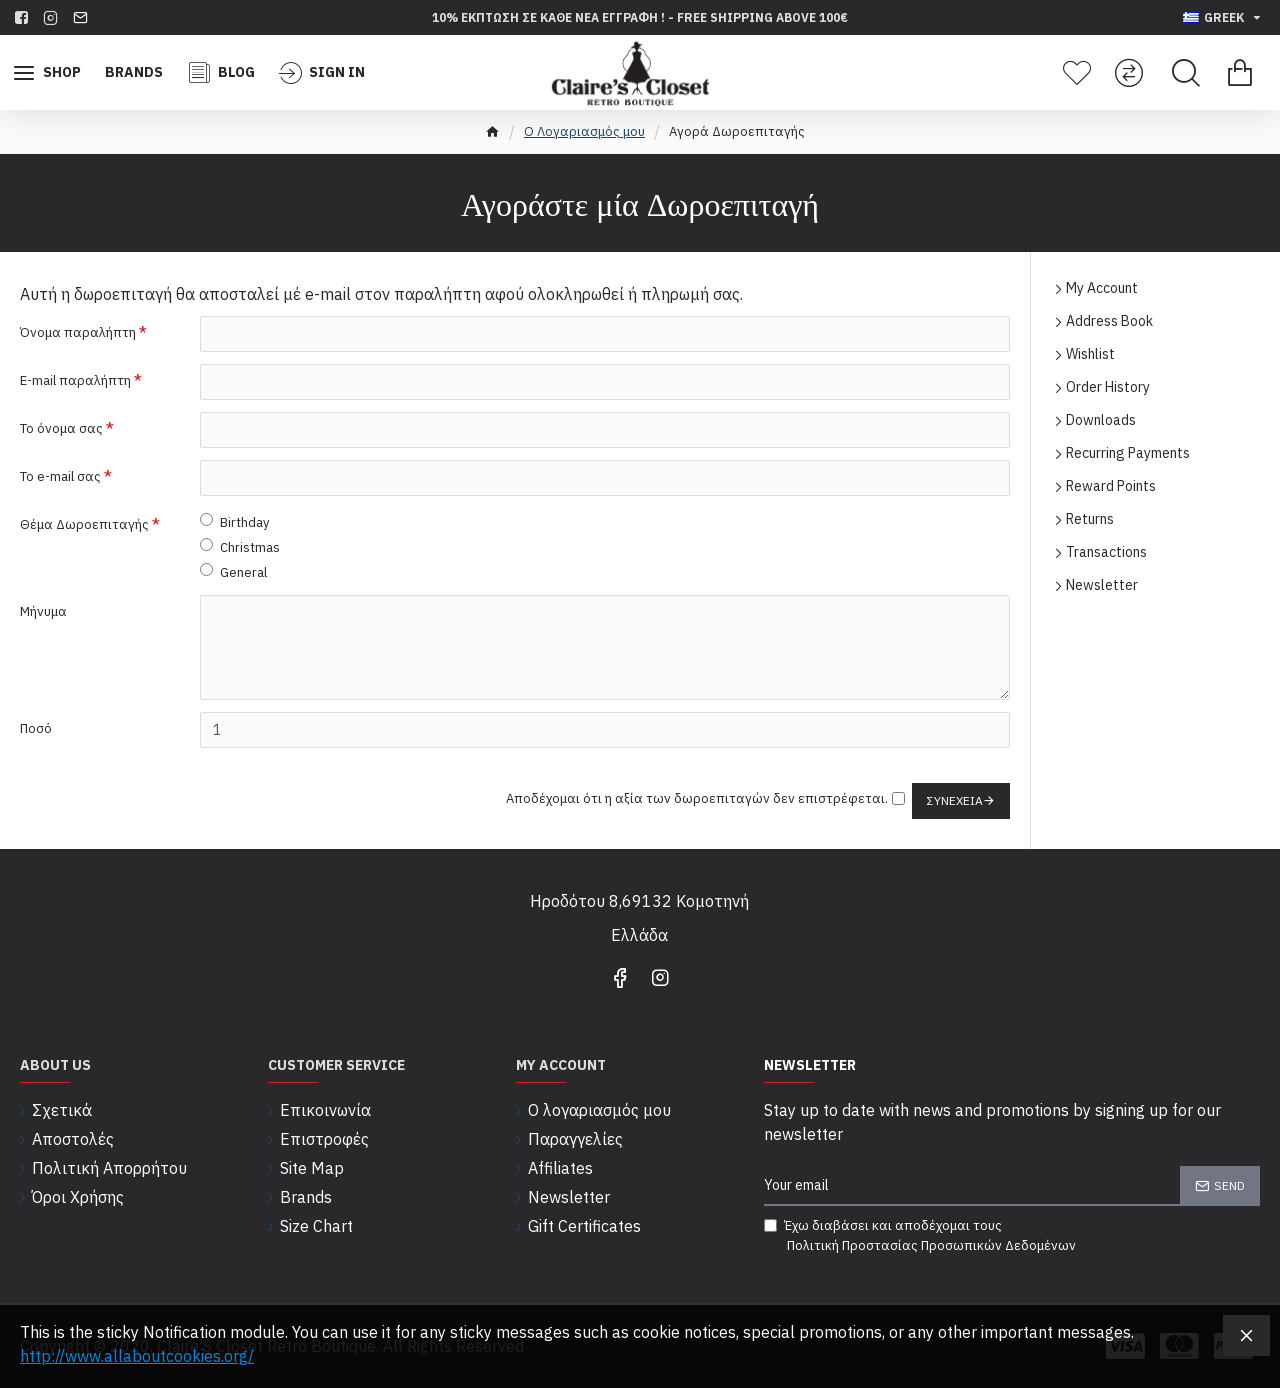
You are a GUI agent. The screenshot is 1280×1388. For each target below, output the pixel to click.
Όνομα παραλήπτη (78, 332)
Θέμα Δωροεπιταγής (84, 524)
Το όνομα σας (61, 428)
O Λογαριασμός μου (584, 131)
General (233, 572)
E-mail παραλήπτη (75, 380)
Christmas (240, 547)
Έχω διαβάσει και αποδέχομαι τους (921, 1236)
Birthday (234, 522)
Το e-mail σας (60, 476)
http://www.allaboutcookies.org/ (137, 1356)
